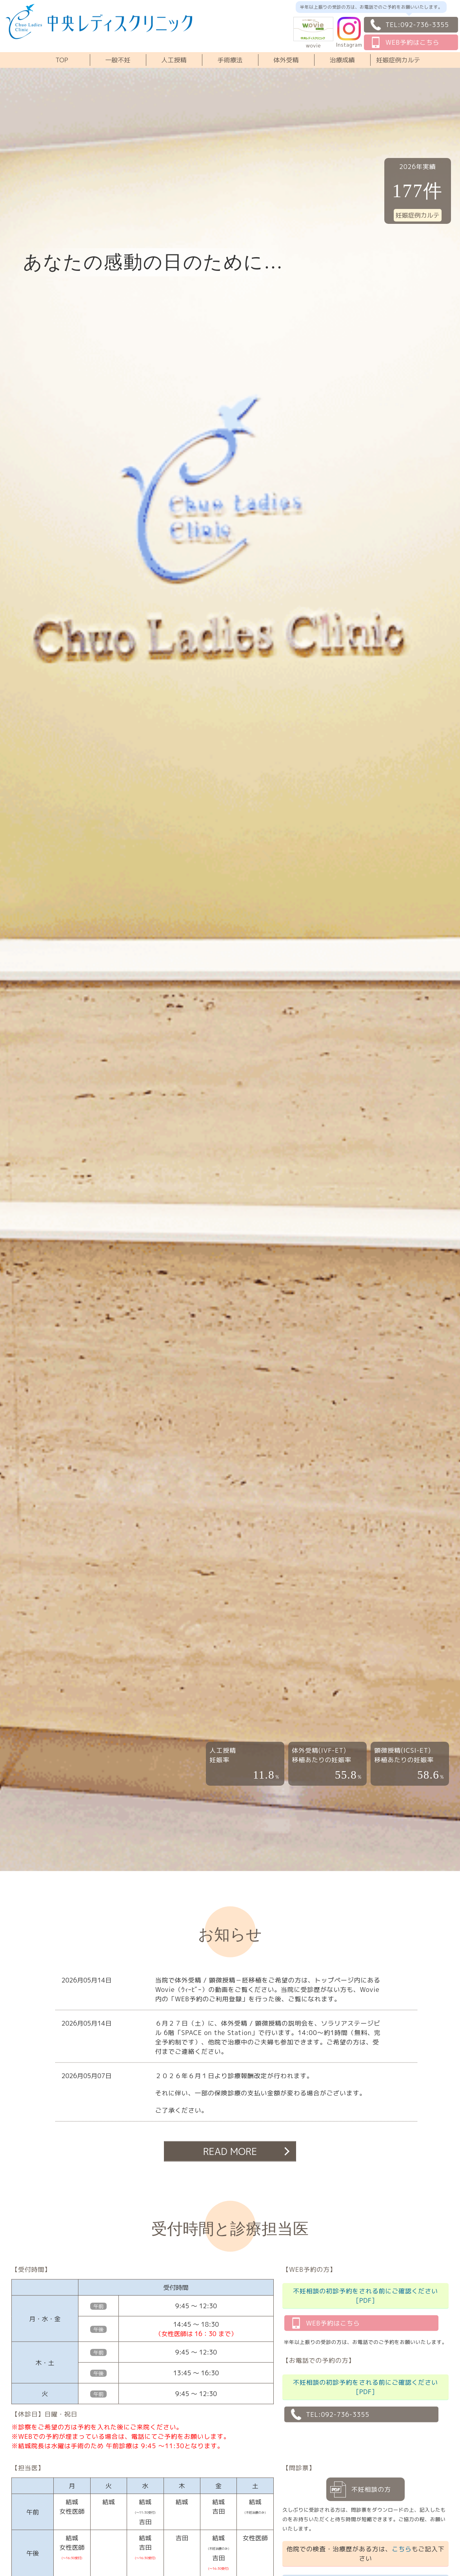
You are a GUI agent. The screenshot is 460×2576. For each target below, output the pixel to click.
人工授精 (173, 60)
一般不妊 (117, 60)
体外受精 (285, 60)
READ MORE (230, 2151)
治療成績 (342, 60)
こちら (401, 2549)
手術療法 (229, 60)
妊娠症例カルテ (398, 60)
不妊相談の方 (371, 2489)
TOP (61, 60)
